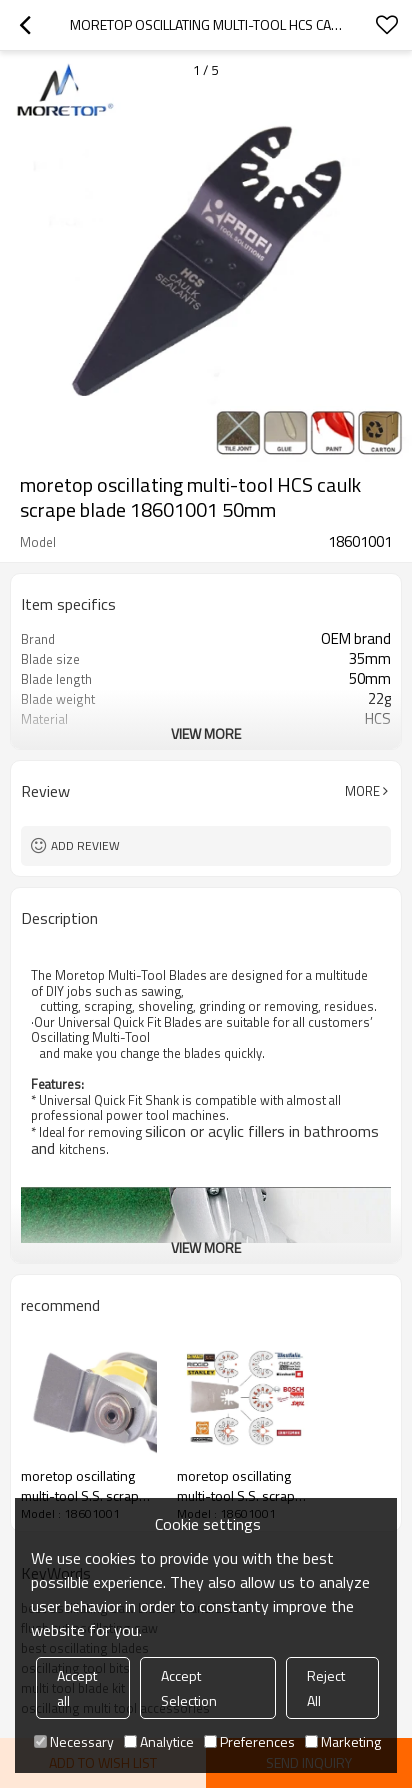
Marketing (343, 1741)
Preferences (249, 1741)
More (362, 791)
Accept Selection (189, 1688)
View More (206, 733)
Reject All (326, 1688)
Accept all (77, 1688)
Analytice (159, 1741)
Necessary (74, 1741)
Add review (85, 845)
